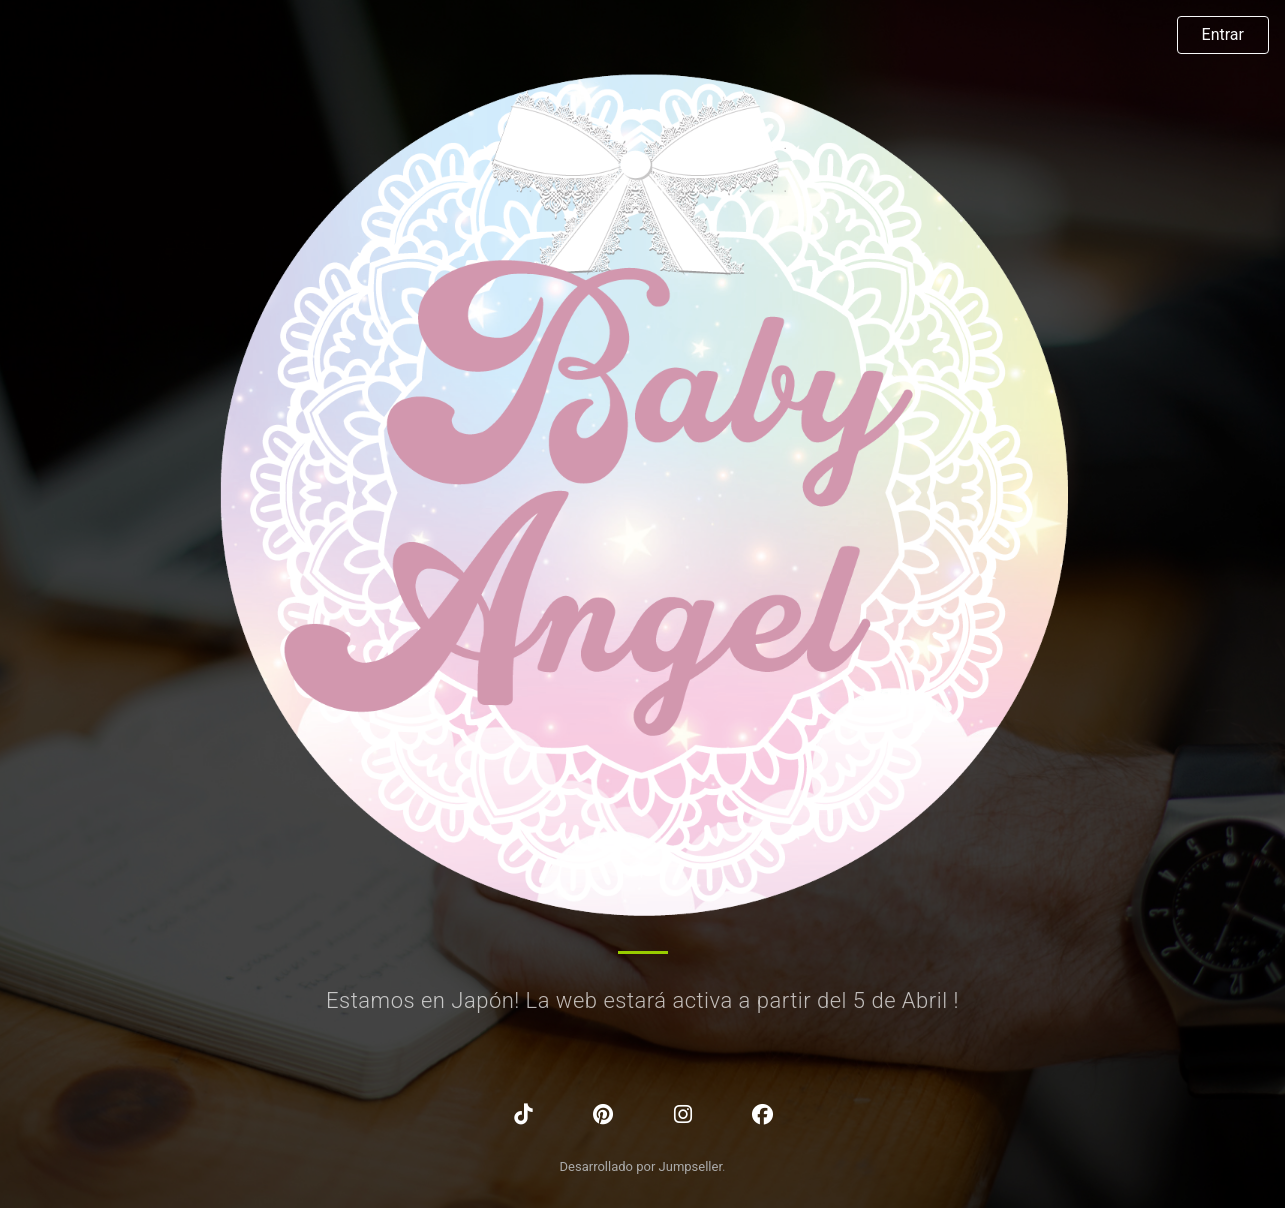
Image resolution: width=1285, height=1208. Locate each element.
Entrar (1223, 34)
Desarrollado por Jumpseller (641, 1166)
